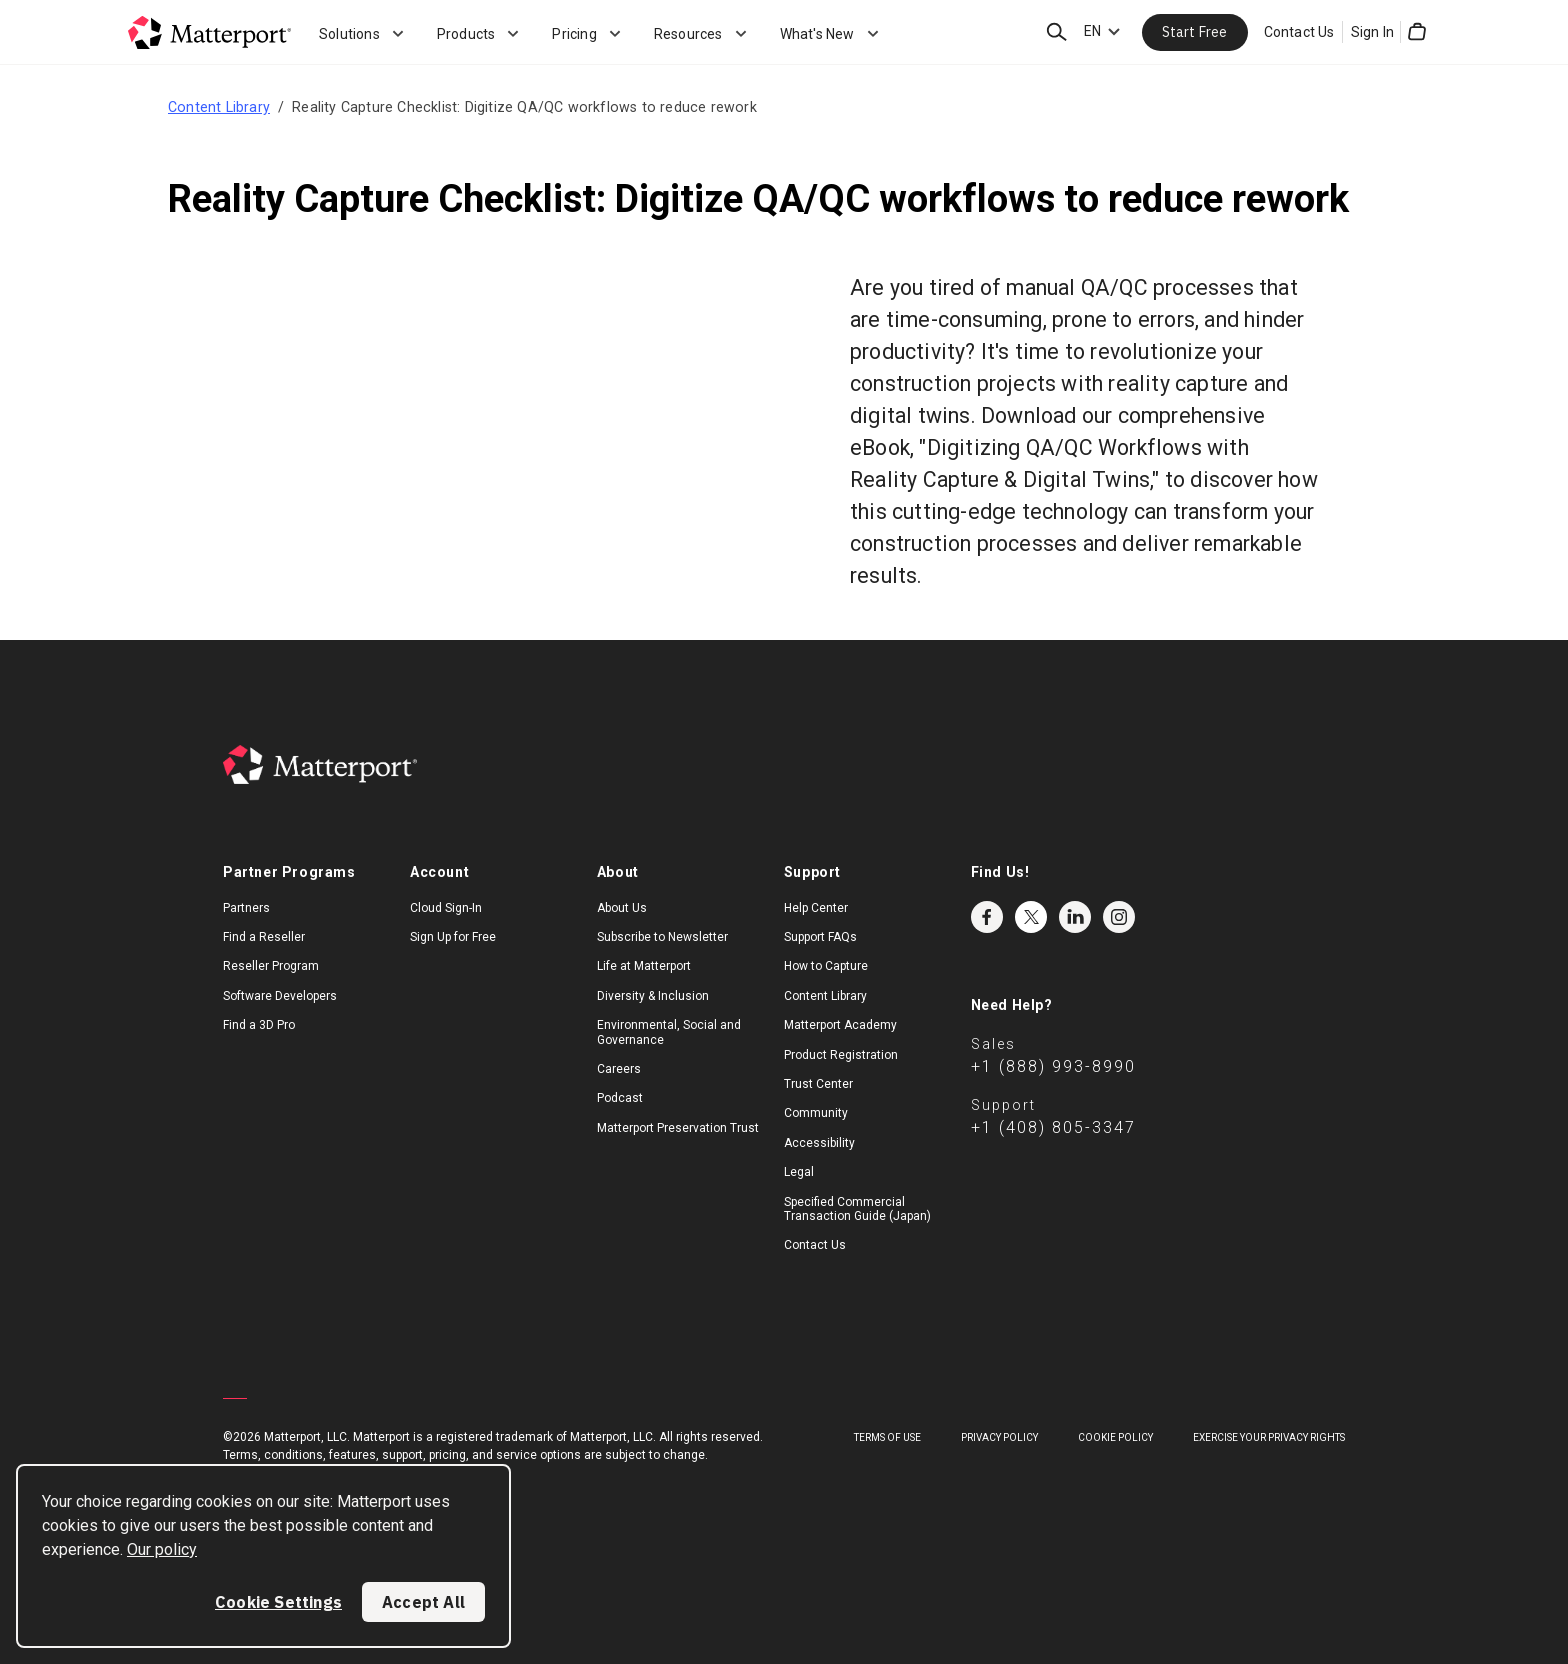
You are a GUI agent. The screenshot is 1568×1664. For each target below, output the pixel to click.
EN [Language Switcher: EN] (1092, 31)
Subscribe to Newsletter (662, 937)
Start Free (1195, 32)
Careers (619, 1069)
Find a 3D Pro (259, 1025)
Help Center (816, 908)
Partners (246, 908)
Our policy (162, 1549)
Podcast (620, 1098)
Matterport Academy (840, 1025)
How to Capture (826, 966)
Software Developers (280, 996)
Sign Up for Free (453, 937)
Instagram (1119, 917)
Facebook (987, 917)
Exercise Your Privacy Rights (1269, 1437)
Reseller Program (271, 966)
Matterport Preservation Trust (678, 1128)
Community (816, 1113)
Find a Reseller (264, 937)
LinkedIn (1075, 917)
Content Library (219, 107)
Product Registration (841, 1055)
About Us (622, 908)
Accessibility (819, 1143)
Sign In (1372, 32)
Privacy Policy (999, 1437)
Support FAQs (820, 937)
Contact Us (1299, 32)
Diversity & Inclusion (653, 996)
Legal (799, 1172)
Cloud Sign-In (446, 908)
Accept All (423, 1602)
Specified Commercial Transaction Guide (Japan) (857, 1209)
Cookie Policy (1115, 1437)
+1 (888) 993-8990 (1053, 1066)
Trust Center (818, 1084)
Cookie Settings (278, 1602)
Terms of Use (887, 1437)
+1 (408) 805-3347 (1053, 1127)
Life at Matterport (644, 966)
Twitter (1031, 917)
